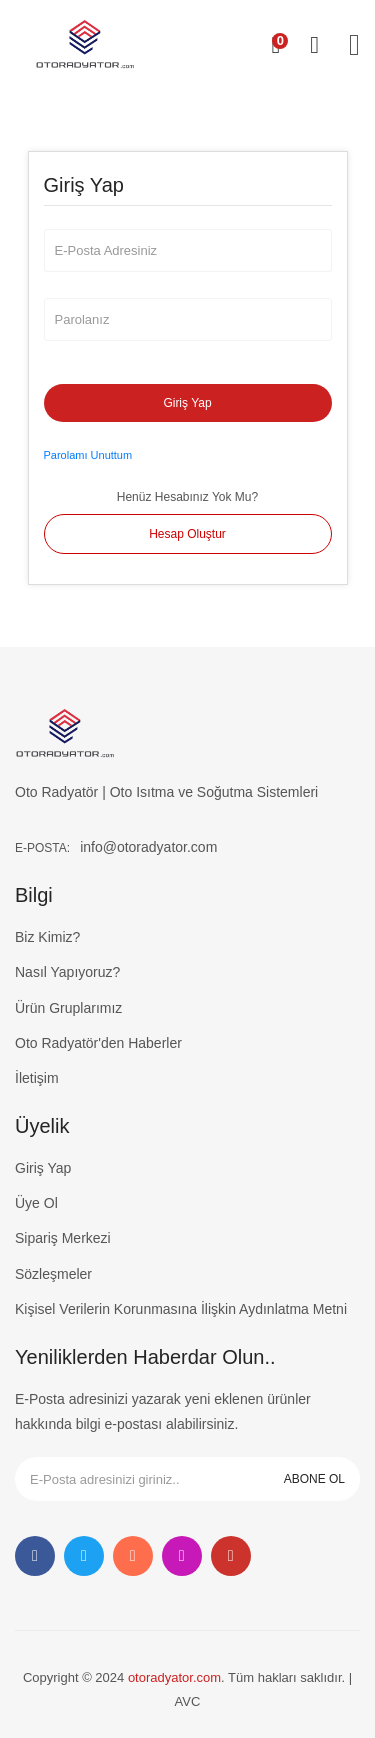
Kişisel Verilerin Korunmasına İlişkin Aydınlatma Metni (181, 1309)
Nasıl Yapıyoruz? (67, 972)
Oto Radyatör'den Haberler (98, 1043)
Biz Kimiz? (47, 937)
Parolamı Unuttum (88, 455)
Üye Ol (36, 1203)
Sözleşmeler (53, 1274)
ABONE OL (314, 1479)
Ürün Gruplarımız (68, 1008)
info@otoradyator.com (148, 847)
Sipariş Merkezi (63, 1238)
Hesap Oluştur (187, 534)
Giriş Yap (187, 403)
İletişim (37, 1078)
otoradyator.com (174, 1677)
